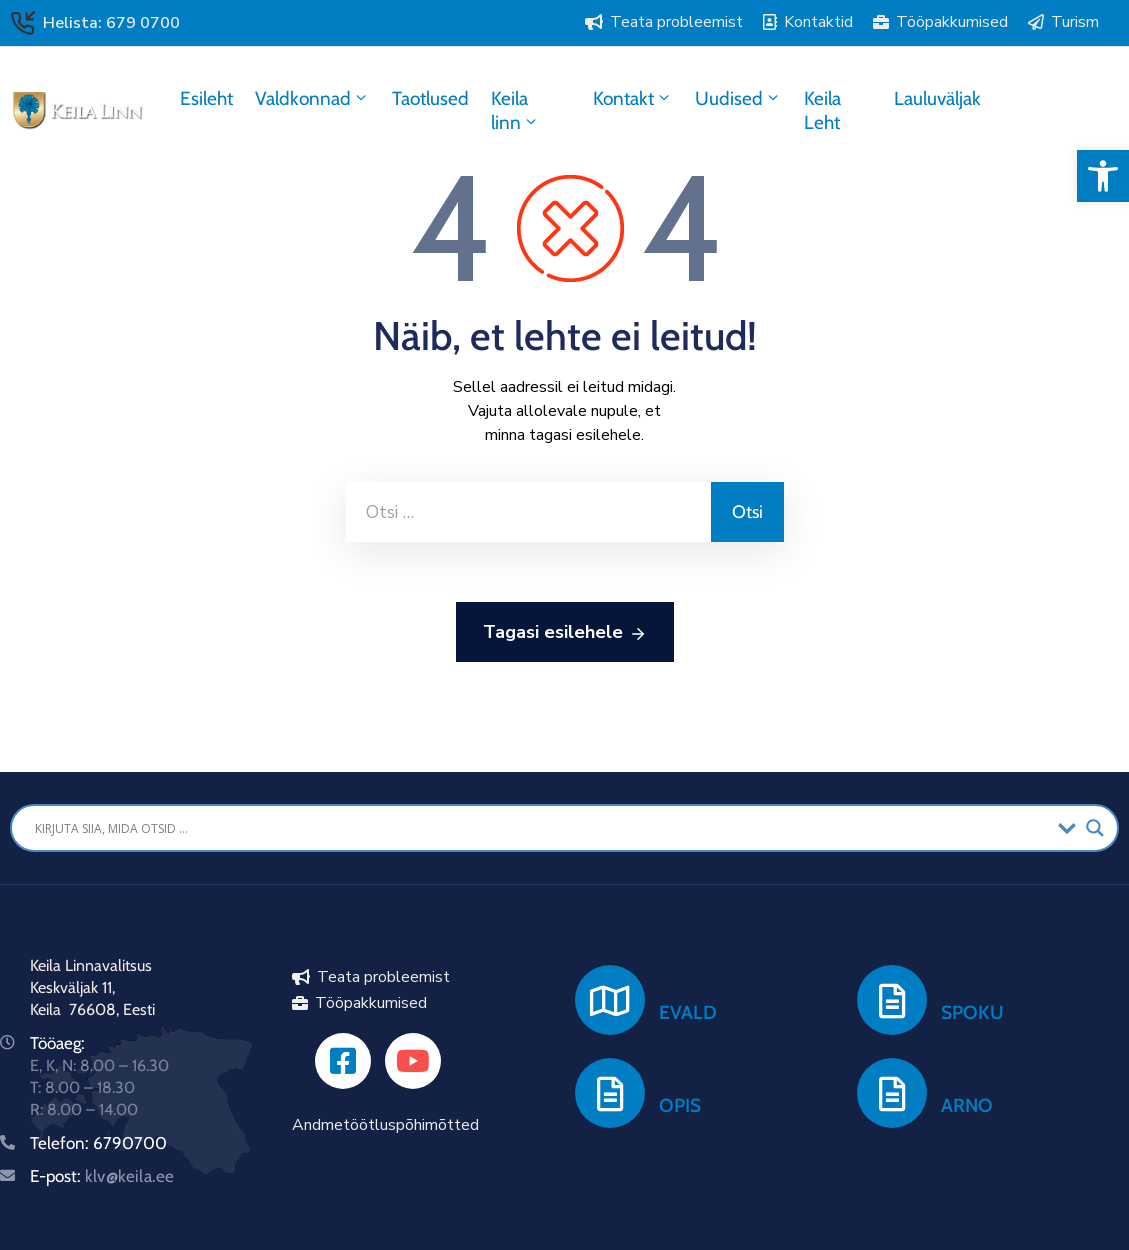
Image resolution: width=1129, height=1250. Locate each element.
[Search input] (541, 828)
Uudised (738, 98)
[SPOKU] (892, 1000)
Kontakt (633, 98)
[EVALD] (610, 1000)
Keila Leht (822, 110)
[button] (1103, 176)
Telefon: (61, 1143)
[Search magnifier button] (1095, 828)
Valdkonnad (312, 98)
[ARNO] (892, 1093)
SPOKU (972, 1012)
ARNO (967, 1105)
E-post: (102, 1176)
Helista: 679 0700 (111, 23)
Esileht (206, 98)
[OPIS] (610, 1093)
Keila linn (515, 110)
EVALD (688, 1012)
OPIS (680, 1105)
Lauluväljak (937, 98)
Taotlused (430, 98)
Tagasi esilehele (565, 633)
